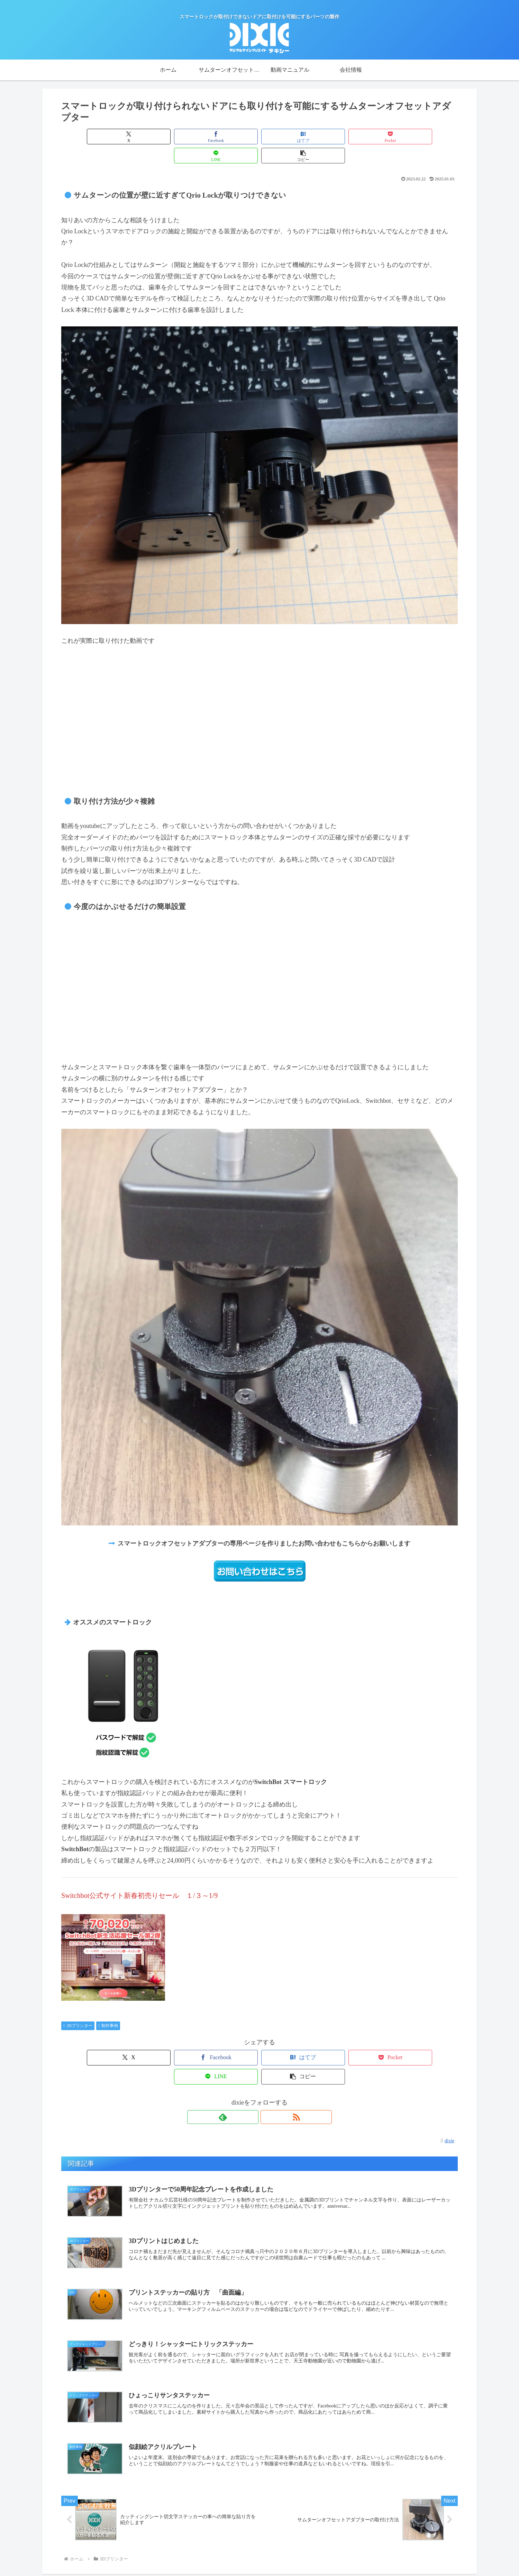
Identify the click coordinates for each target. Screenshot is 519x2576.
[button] (426, 136)
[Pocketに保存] (293, 136)
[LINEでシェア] (359, 136)
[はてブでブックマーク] (226, 136)
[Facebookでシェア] (159, 136)
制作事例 (108, 2006)
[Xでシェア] (93, 136)
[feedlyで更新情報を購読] (251, 2079)
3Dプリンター (77, 2006)
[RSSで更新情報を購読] (267, 2079)
